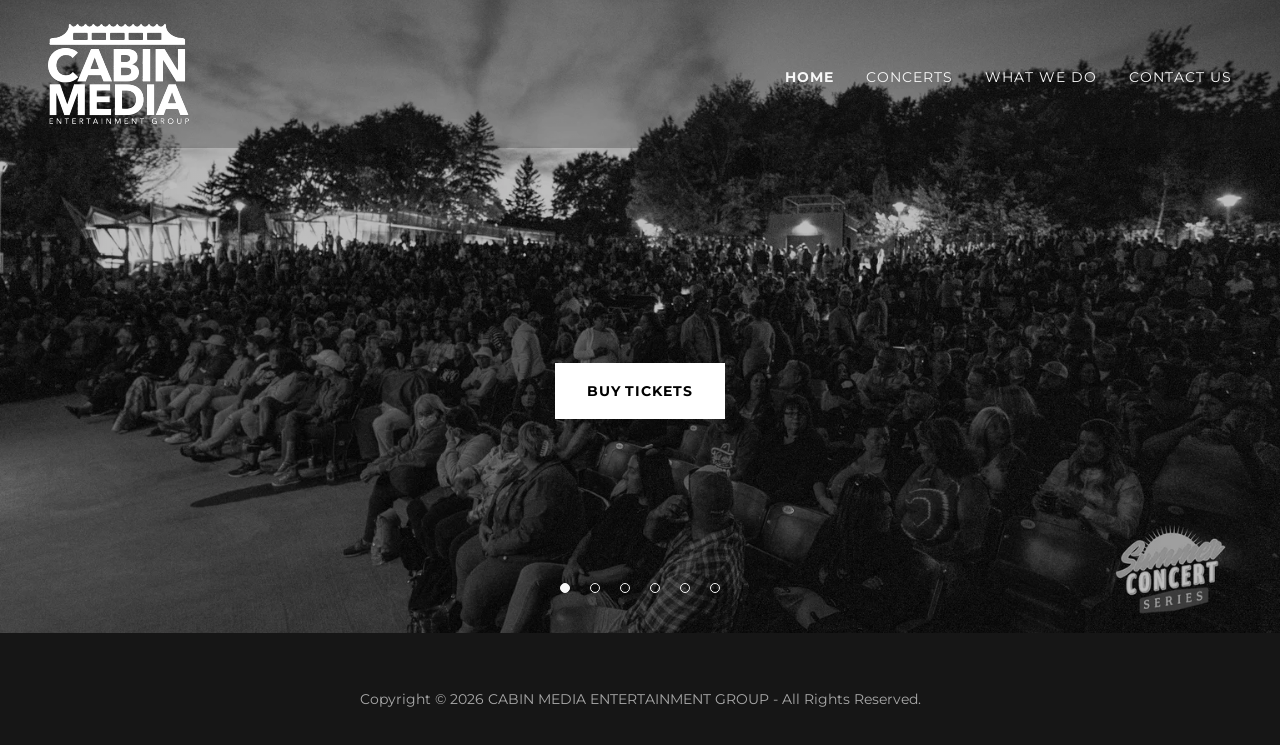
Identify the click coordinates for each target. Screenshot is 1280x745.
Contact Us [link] (1180, 77)
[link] (118, 72)
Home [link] (809, 77)
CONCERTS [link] (909, 77)
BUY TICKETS (640, 391)
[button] (565, 588)
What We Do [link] (1041, 77)
